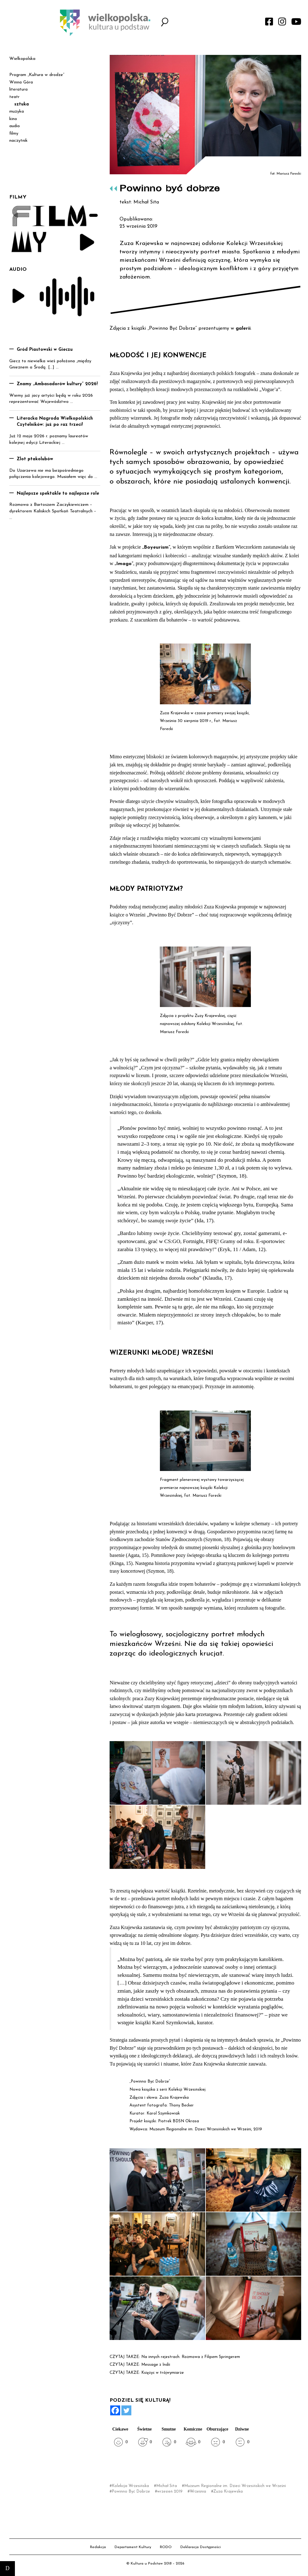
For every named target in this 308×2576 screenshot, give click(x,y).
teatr (14, 97)
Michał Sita (166, 2486)
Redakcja (98, 2547)
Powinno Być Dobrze (131, 2491)
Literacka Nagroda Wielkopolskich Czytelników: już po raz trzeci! (55, 421)
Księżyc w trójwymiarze (162, 2373)
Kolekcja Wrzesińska (130, 2486)
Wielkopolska (22, 58)
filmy (13, 133)
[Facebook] (115, 2410)
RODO (166, 2547)
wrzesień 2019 (170, 2491)
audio (14, 126)
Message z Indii (155, 2365)
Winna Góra (21, 82)
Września (198, 2491)
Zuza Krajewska (228, 2491)
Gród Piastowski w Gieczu (45, 349)
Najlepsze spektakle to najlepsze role (58, 493)
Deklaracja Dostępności (200, 2547)
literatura (18, 89)
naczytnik (18, 140)
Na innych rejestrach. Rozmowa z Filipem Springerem (190, 2357)
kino (13, 119)
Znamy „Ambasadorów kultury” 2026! (57, 384)
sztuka (21, 104)
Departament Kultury (133, 2547)
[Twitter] (126, 2410)
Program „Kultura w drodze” (36, 75)
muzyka (16, 111)
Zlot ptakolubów (35, 459)
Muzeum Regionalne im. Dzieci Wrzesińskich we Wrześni (235, 2486)
